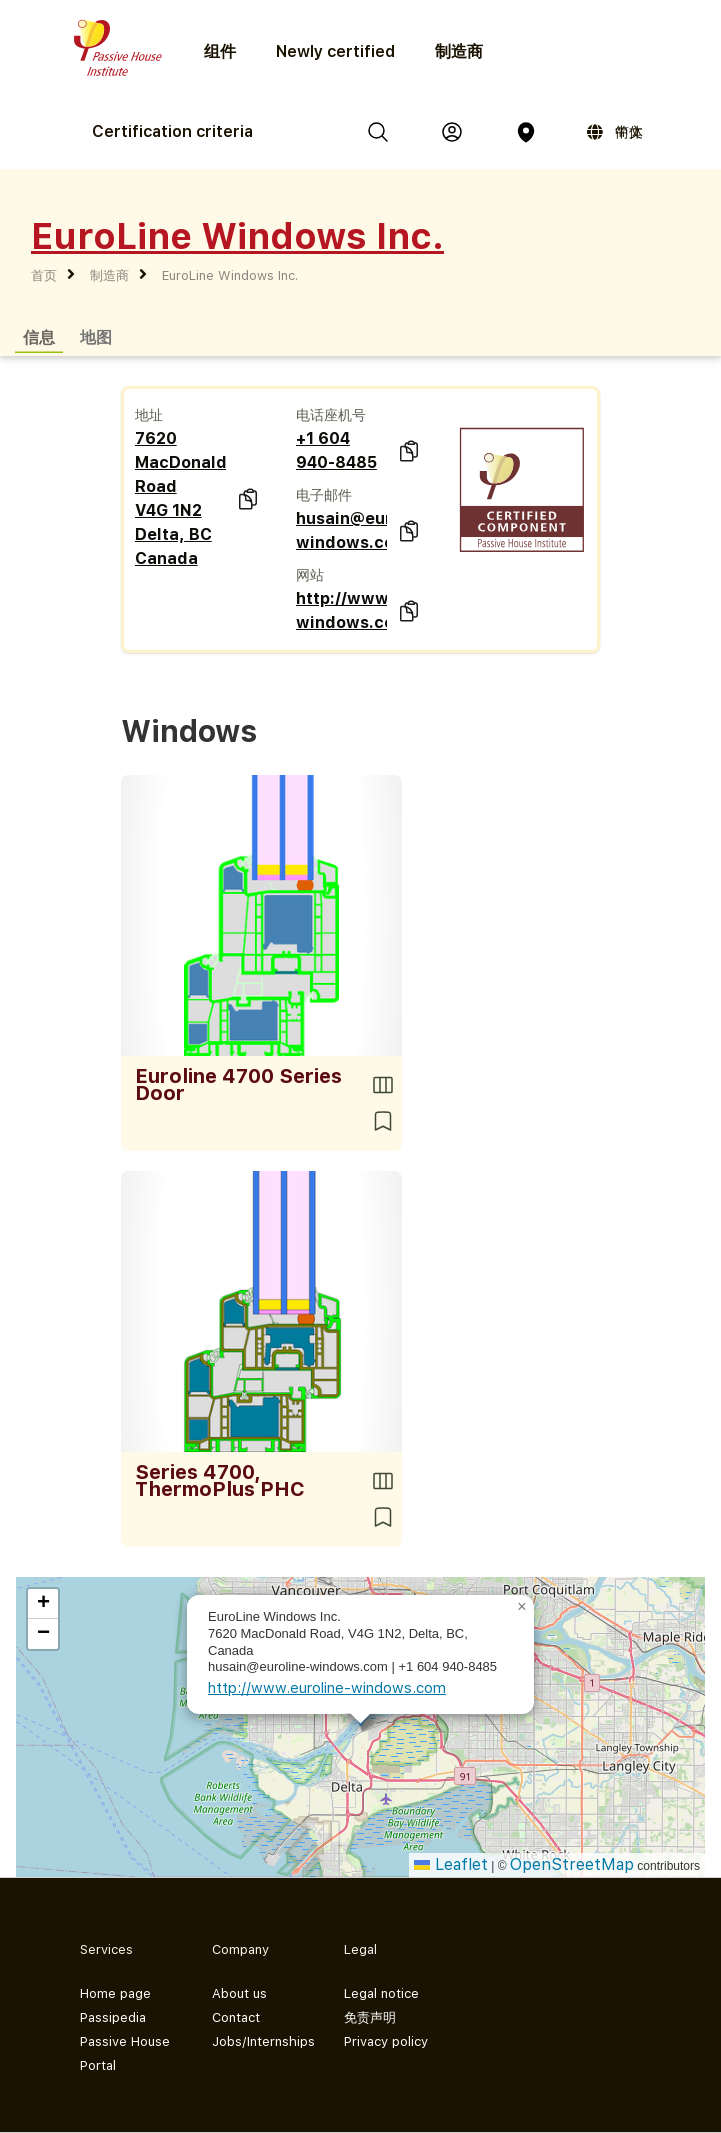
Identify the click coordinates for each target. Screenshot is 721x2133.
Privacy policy (386, 2041)
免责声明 (370, 2017)
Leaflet (451, 1864)
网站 (310, 575)
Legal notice (381, 1993)
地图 (96, 336)
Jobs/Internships (262, 2041)
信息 (39, 336)
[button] (522, 1607)
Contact (236, 2017)
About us (239, 1993)
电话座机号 (331, 415)
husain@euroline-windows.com (341, 530)
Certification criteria (172, 131)
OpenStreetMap (572, 1864)
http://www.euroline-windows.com (341, 610)
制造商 (459, 51)
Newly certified (335, 51)
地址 (149, 415)
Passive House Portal (125, 2053)
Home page (115, 1993)
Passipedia (113, 2017)
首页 (44, 275)
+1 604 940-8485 (336, 450)
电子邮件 (324, 495)
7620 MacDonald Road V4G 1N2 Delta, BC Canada (180, 498)
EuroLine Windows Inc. (230, 275)
